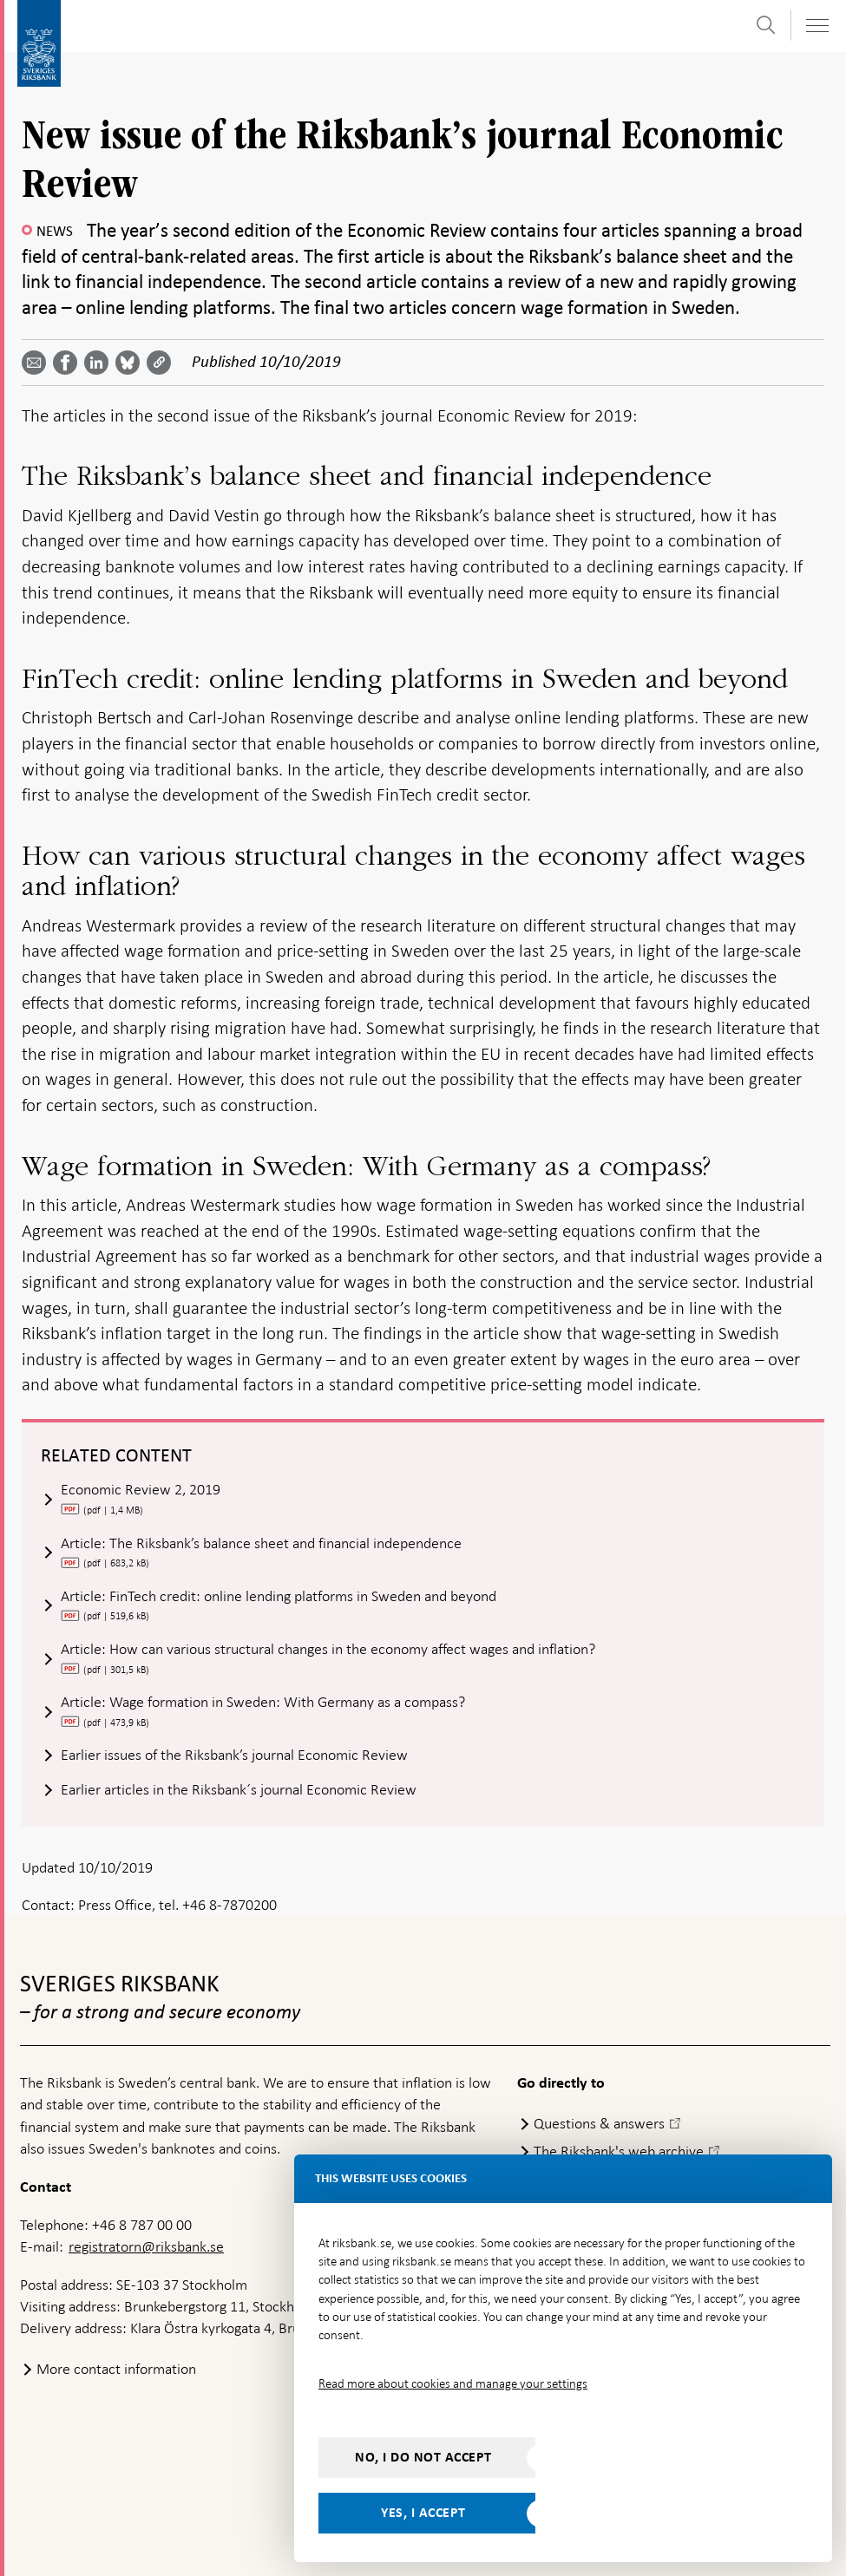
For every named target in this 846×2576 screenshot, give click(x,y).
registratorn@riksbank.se (146, 2246)
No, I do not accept (423, 2457)
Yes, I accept (423, 2513)
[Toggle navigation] (816, 25)
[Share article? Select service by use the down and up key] (100, 362)
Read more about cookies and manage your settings (452, 2383)
